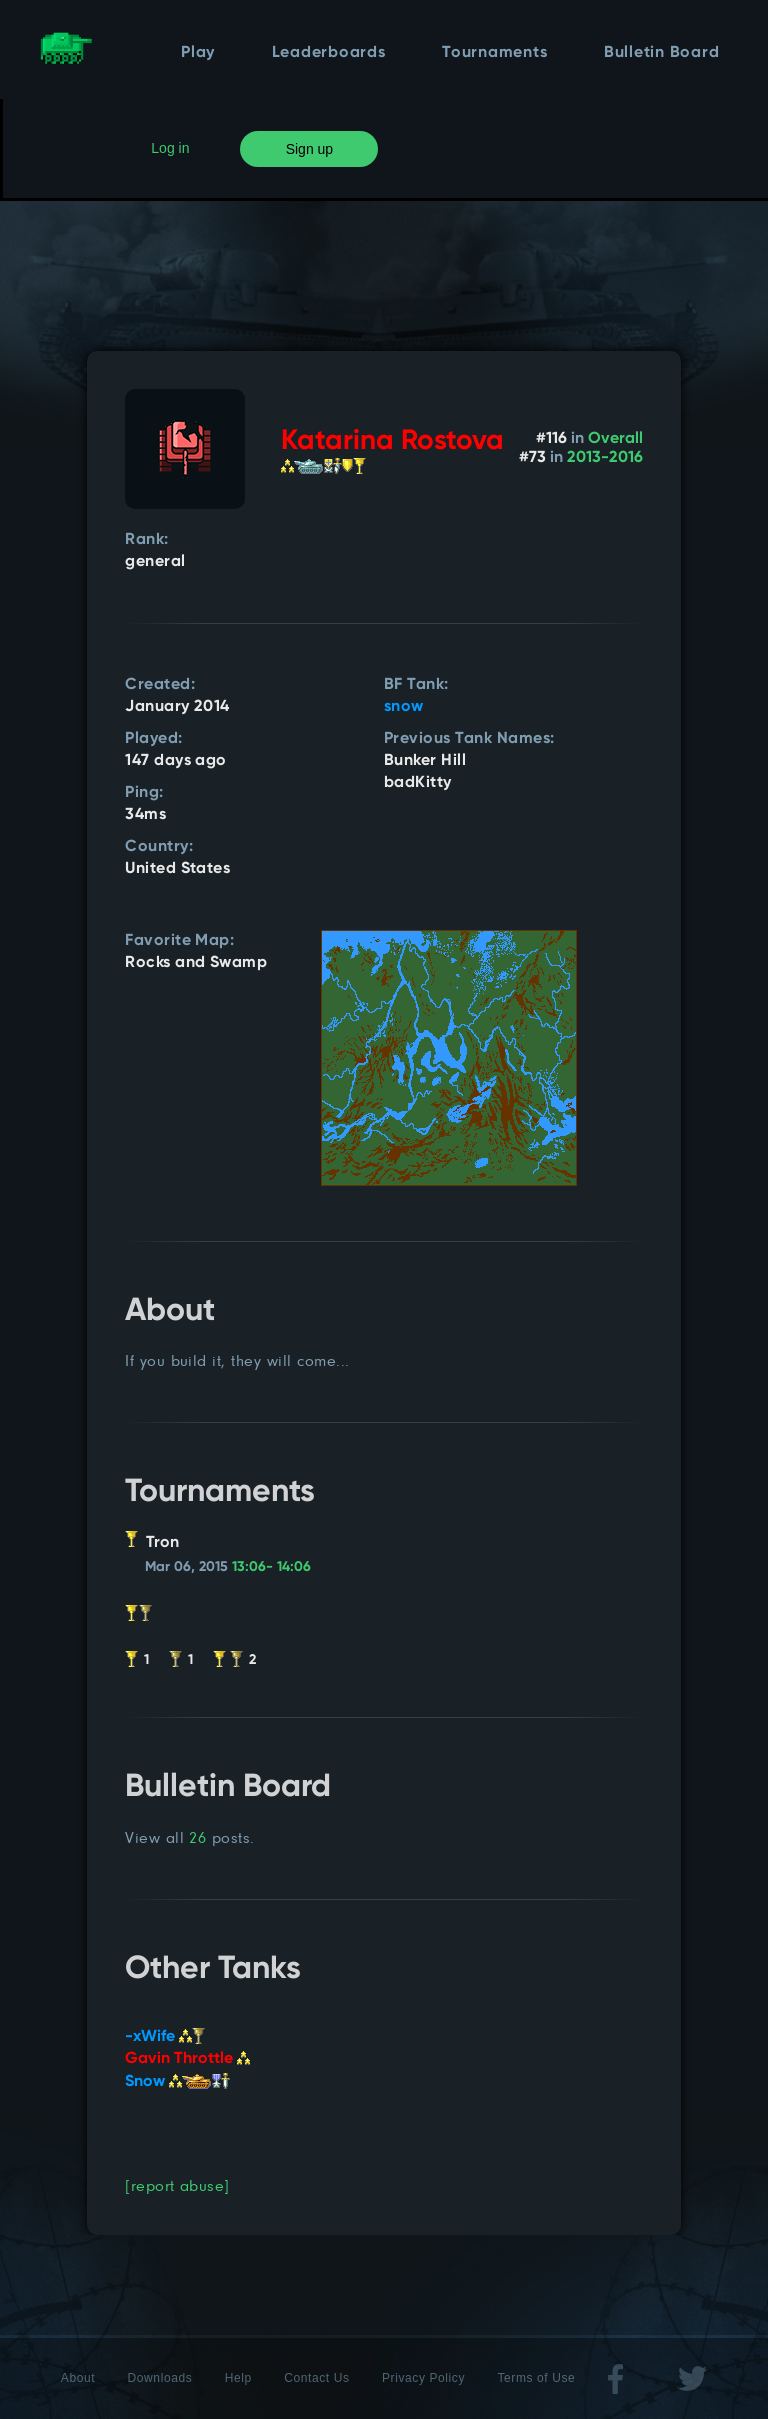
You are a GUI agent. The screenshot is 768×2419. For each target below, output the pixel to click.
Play (198, 53)
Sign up (309, 149)
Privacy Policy (423, 2378)
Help (238, 2378)
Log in (170, 148)
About (78, 2378)
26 (197, 1837)
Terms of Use (536, 2378)
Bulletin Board (662, 53)
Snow (177, 2082)
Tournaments (494, 53)
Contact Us (316, 2378)
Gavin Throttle (187, 2059)
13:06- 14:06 (271, 1567)
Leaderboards (329, 53)
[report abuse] (177, 2185)
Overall (615, 439)
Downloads (160, 2378)
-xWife (165, 2037)
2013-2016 (605, 458)
